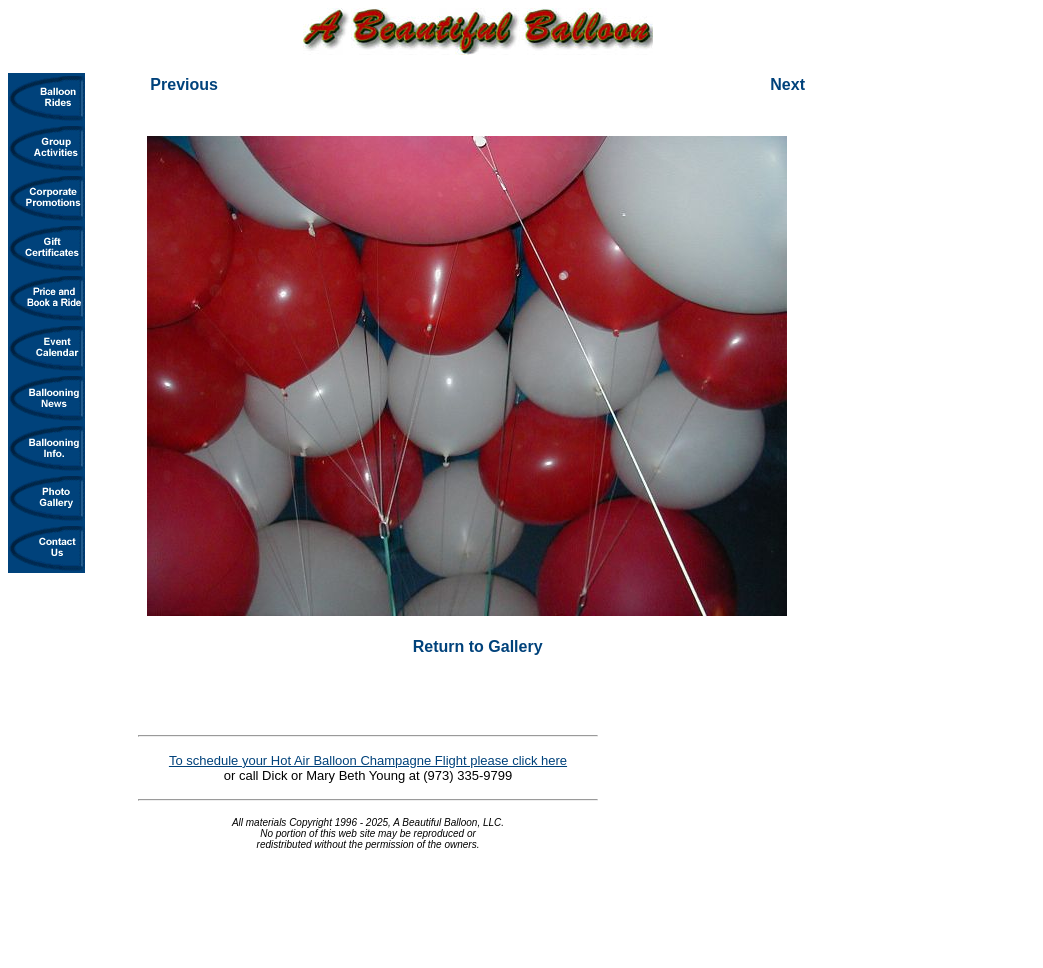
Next (787, 84)
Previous (184, 84)
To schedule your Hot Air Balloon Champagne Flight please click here (368, 760)
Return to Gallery (478, 646)
